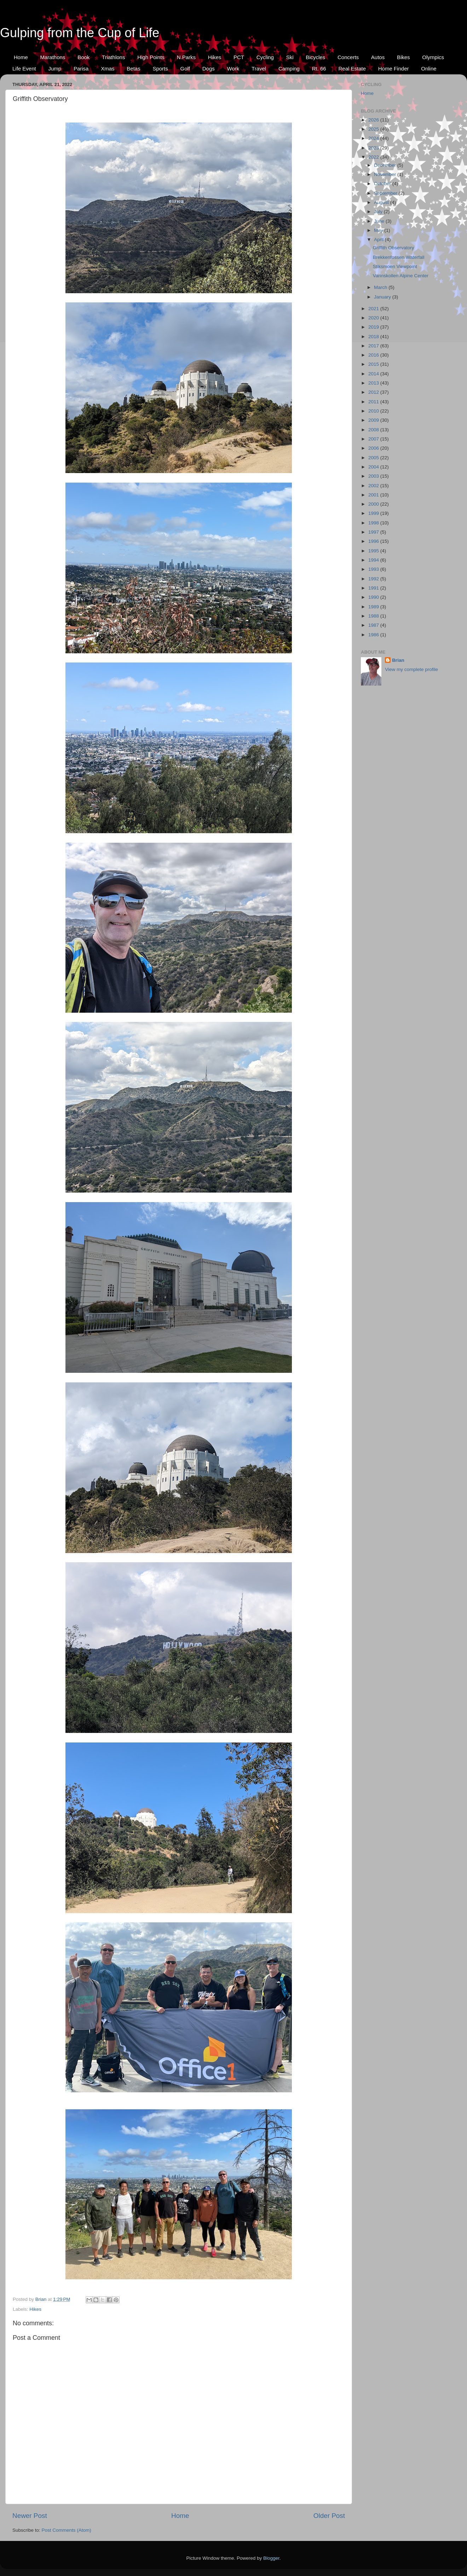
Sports (160, 69)
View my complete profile (411, 669)
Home (21, 57)
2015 (374, 364)
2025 (374, 129)
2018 (374, 336)
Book (83, 57)
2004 (374, 467)
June (380, 221)
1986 (374, 634)
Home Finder (393, 69)
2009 (374, 420)
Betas (133, 69)
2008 (374, 429)
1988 (374, 616)
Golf (185, 69)
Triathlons (113, 57)
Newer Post (29, 2515)
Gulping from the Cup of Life (79, 32)
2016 (374, 355)
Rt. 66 (319, 69)
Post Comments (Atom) (66, 2530)
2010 (374, 411)
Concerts (348, 57)
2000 (374, 504)
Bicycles (315, 57)
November (385, 174)
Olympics (433, 57)
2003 (374, 476)
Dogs (208, 69)
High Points (151, 57)
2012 (374, 392)
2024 (374, 138)
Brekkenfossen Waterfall (399, 257)
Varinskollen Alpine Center (400, 275)
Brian (398, 660)
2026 (374, 120)
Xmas (107, 69)
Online (428, 69)
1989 (374, 606)
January (383, 297)
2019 (374, 327)
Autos (378, 57)
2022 (374, 157)
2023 (374, 147)
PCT (238, 57)
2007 (374, 439)
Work (233, 69)
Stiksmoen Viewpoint (395, 266)
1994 (374, 560)
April (379, 239)
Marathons (52, 57)
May (379, 230)
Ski (290, 57)
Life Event (24, 69)
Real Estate (352, 69)
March (381, 287)
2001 (374, 494)
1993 (374, 569)
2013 (374, 383)
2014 (374, 373)
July (379, 211)
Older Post (329, 2515)
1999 (374, 513)
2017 (374, 345)
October (383, 183)
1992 (374, 578)
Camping (289, 69)
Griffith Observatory (393, 247)
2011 (374, 401)
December (385, 165)
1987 (374, 625)
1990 (374, 597)
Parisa (81, 69)
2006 (374, 448)
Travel (259, 69)
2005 (374, 457)
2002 (374, 485)
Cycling (265, 57)
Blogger (271, 2558)
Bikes (403, 57)
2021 (374, 308)
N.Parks (186, 57)
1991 (374, 588)
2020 (374, 317)
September (386, 193)
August (382, 202)
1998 (374, 522)
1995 (374, 550)
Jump (54, 69)
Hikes (214, 57)
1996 (374, 541)
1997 (374, 532)
